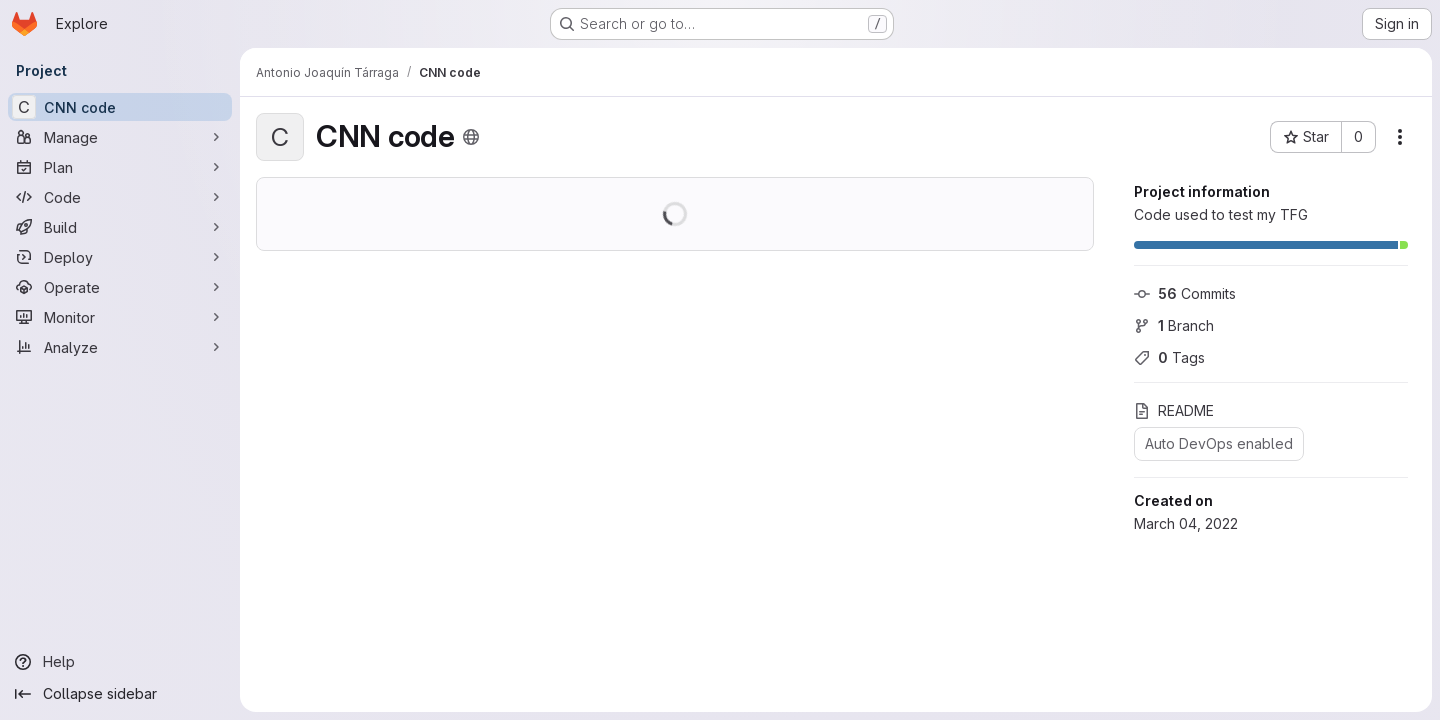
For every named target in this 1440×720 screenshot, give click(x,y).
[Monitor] (120, 317)
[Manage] (120, 137)
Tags (1169, 357)
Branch (1174, 325)
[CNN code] (120, 107)
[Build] (120, 227)
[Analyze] (120, 347)
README (1174, 410)
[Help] (120, 662)
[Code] (120, 197)
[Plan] (120, 167)
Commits (1185, 293)
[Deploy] (120, 257)
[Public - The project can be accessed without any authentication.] (471, 137)
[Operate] (120, 287)
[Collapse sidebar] (120, 694)
